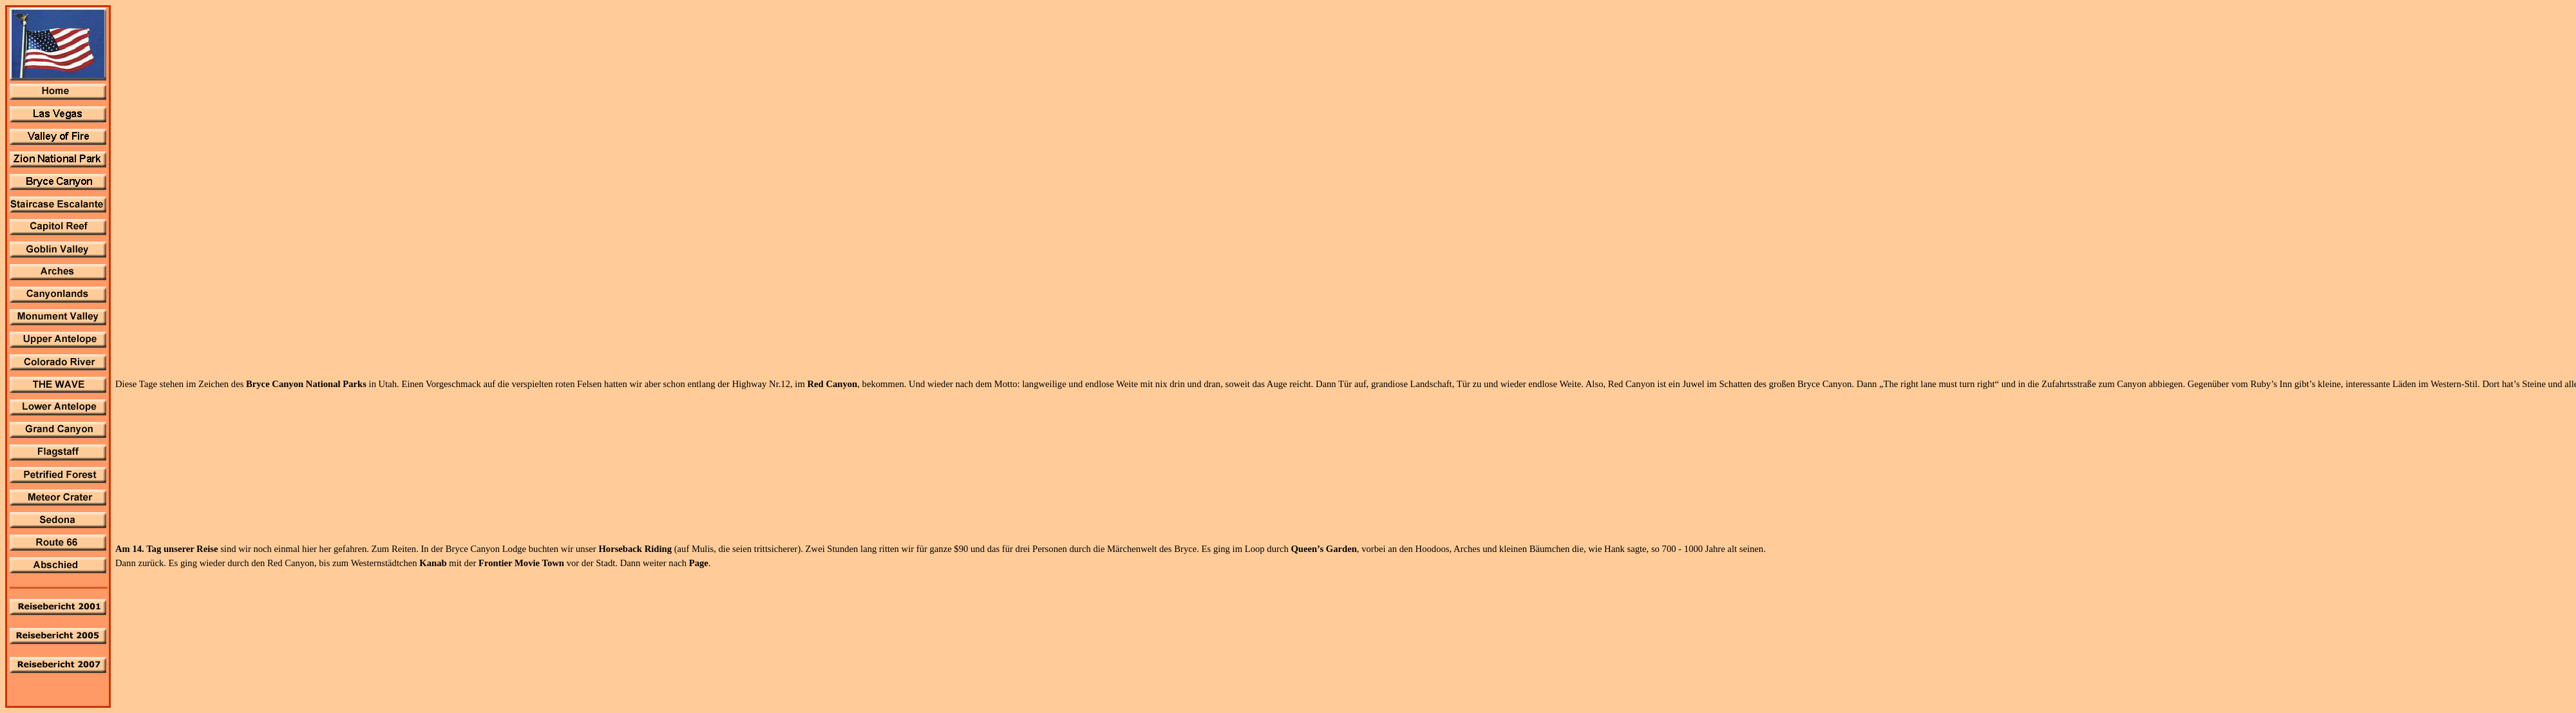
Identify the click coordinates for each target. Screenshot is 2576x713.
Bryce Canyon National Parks (306, 384)
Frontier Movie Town (522, 563)
